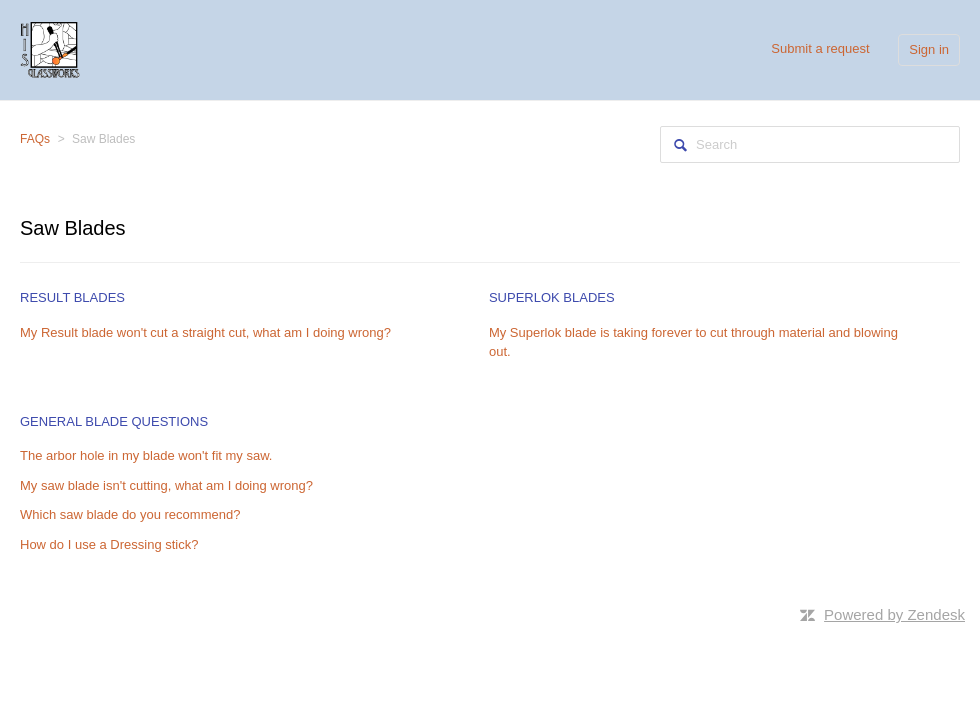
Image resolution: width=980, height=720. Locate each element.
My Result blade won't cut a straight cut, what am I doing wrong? (205, 332)
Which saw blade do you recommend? (130, 514)
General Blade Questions (114, 421)
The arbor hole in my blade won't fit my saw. (146, 455)
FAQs (35, 139)
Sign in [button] (929, 49)
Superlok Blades (552, 297)
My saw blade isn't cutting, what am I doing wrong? (166, 485)
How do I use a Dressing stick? (109, 544)
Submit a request (820, 48)
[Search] (810, 144)
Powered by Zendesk (894, 614)
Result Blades (72, 297)
